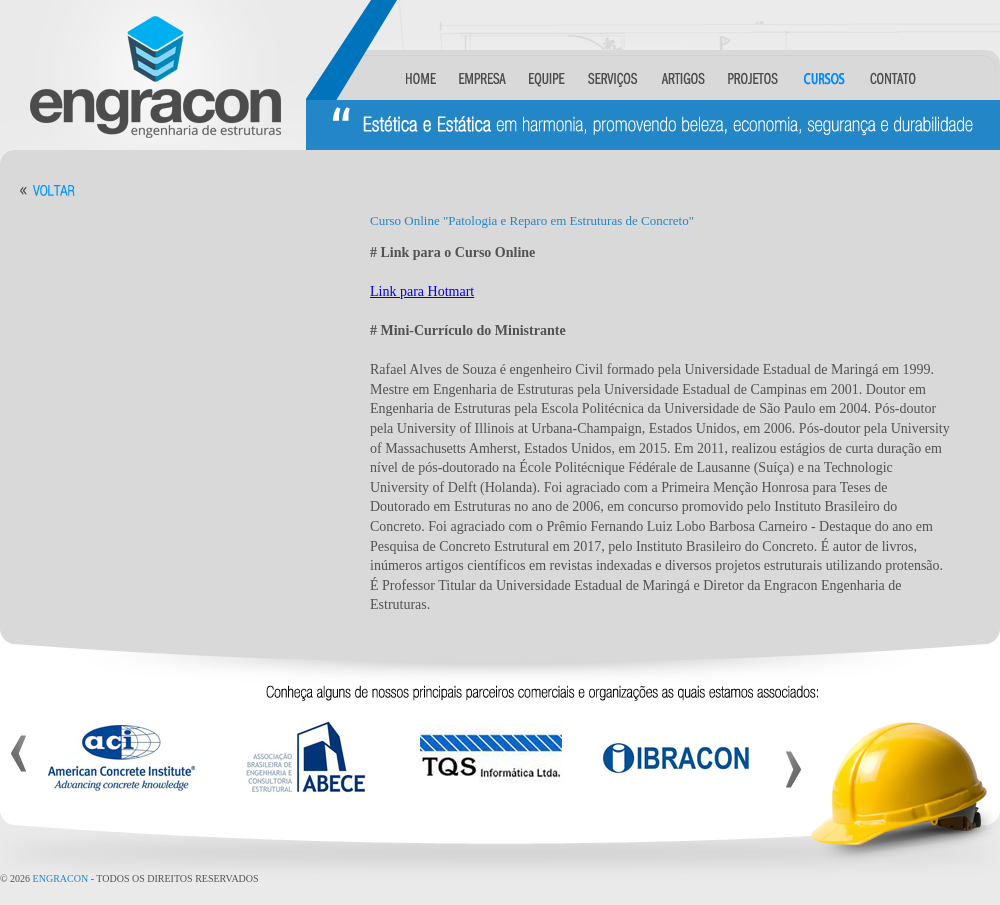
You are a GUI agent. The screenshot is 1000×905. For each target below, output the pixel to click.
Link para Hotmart (422, 291)
